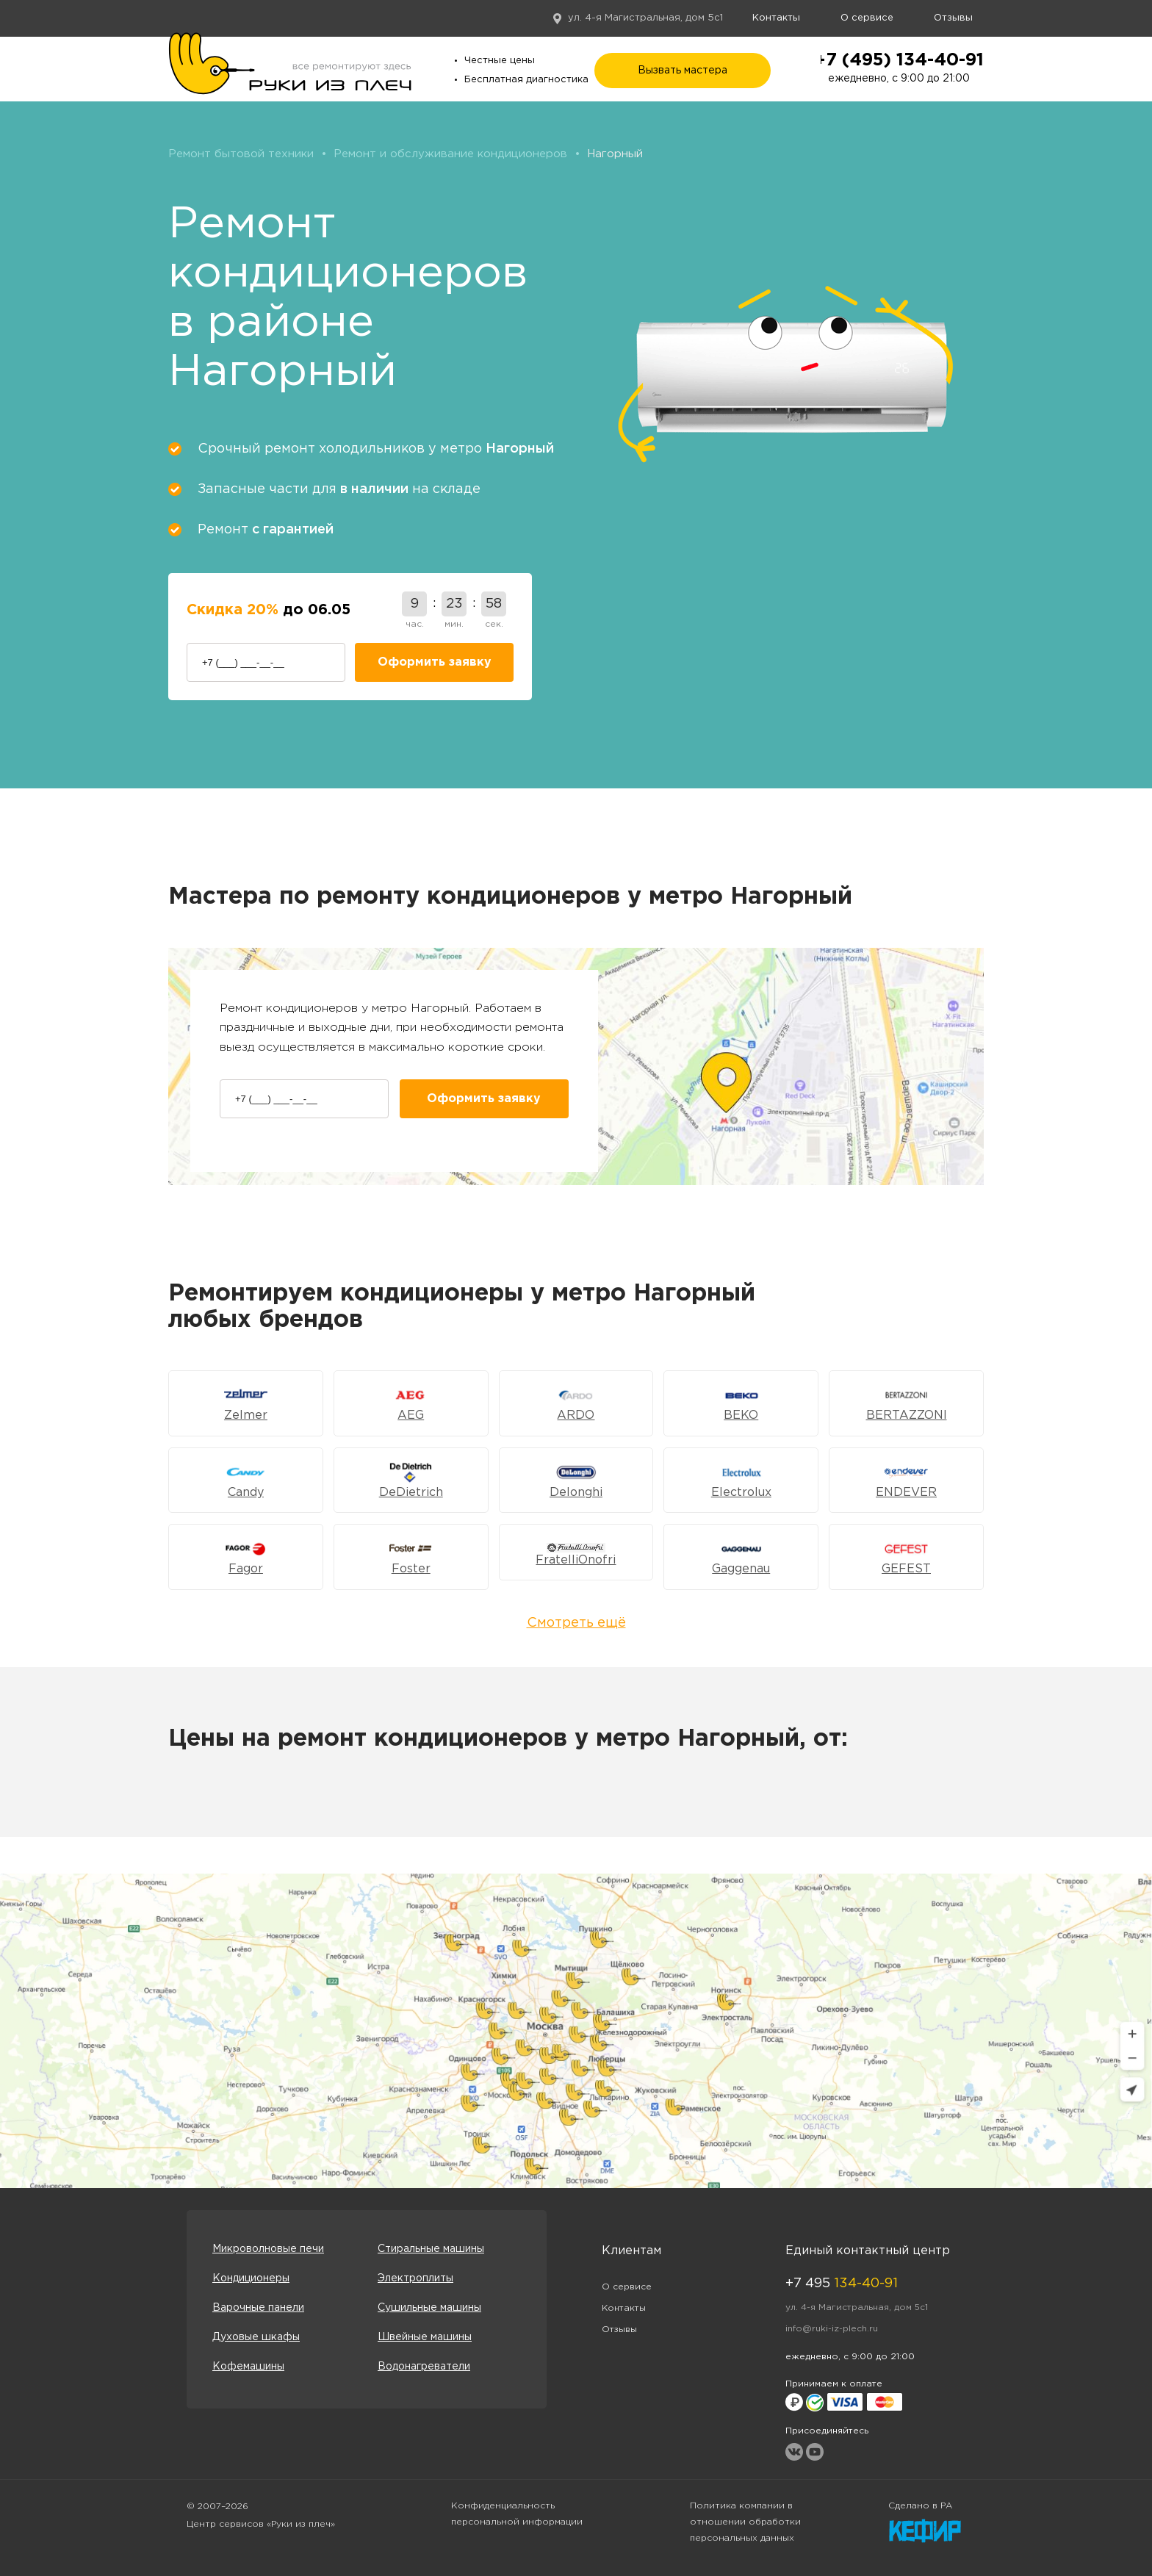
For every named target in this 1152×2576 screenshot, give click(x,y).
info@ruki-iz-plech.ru (831, 2329)
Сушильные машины (429, 2307)
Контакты (776, 18)
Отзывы (953, 18)
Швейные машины (425, 2337)
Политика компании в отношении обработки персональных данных (745, 2522)
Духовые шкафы (256, 2337)
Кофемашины (248, 2366)
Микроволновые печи (268, 2249)
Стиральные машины (431, 2249)
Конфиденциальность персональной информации (517, 2514)
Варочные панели (258, 2307)
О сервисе (866, 18)
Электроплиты (415, 2278)
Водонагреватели (424, 2366)
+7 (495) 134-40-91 (899, 60)
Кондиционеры (250, 2278)
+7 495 (841, 2283)
